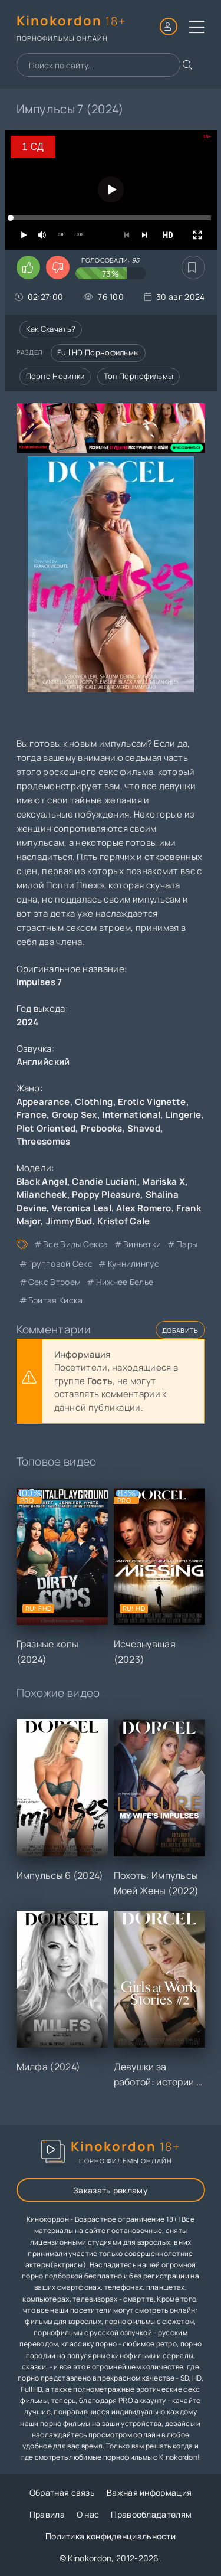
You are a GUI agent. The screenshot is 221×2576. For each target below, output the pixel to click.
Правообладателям (151, 2514)
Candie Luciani (104, 1181)
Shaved (143, 1128)
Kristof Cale (123, 1221)
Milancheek (42, 1194)
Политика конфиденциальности (110, 2536)
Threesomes (44, 1141)
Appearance (43, 1102)
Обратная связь (62, 2492)
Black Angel (42, 1181)
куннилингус (133, 1263)
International (131, 1115)
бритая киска (55, 1300)
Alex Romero (143, 1208)
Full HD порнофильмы (98, 352)
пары (186, 1244)
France (32, 1115)
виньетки (142, 1244)
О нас (88, 2514)
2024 (28, 1022)
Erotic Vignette (152, 1102)
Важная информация (149, 2492)
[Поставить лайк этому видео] (28, 267)
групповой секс (60, 1263)
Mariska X (163, 1181)
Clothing (94, 1102)
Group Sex (74, 1115)
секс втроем (54, 1281)
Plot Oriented (46, 1128)
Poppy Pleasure (106, 1194)
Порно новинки (55, 376)
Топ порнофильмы (139, 376)
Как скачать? (51, 328)
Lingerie (183, 1115)
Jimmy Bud (69, 1221)
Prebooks (101, 1128)
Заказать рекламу (110, 2190)
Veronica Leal (81, 1208)
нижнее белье (125, 1281)
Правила (47, 2514)
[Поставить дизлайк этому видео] (58, 267)
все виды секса (75, 1244)
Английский (43, 1061)
